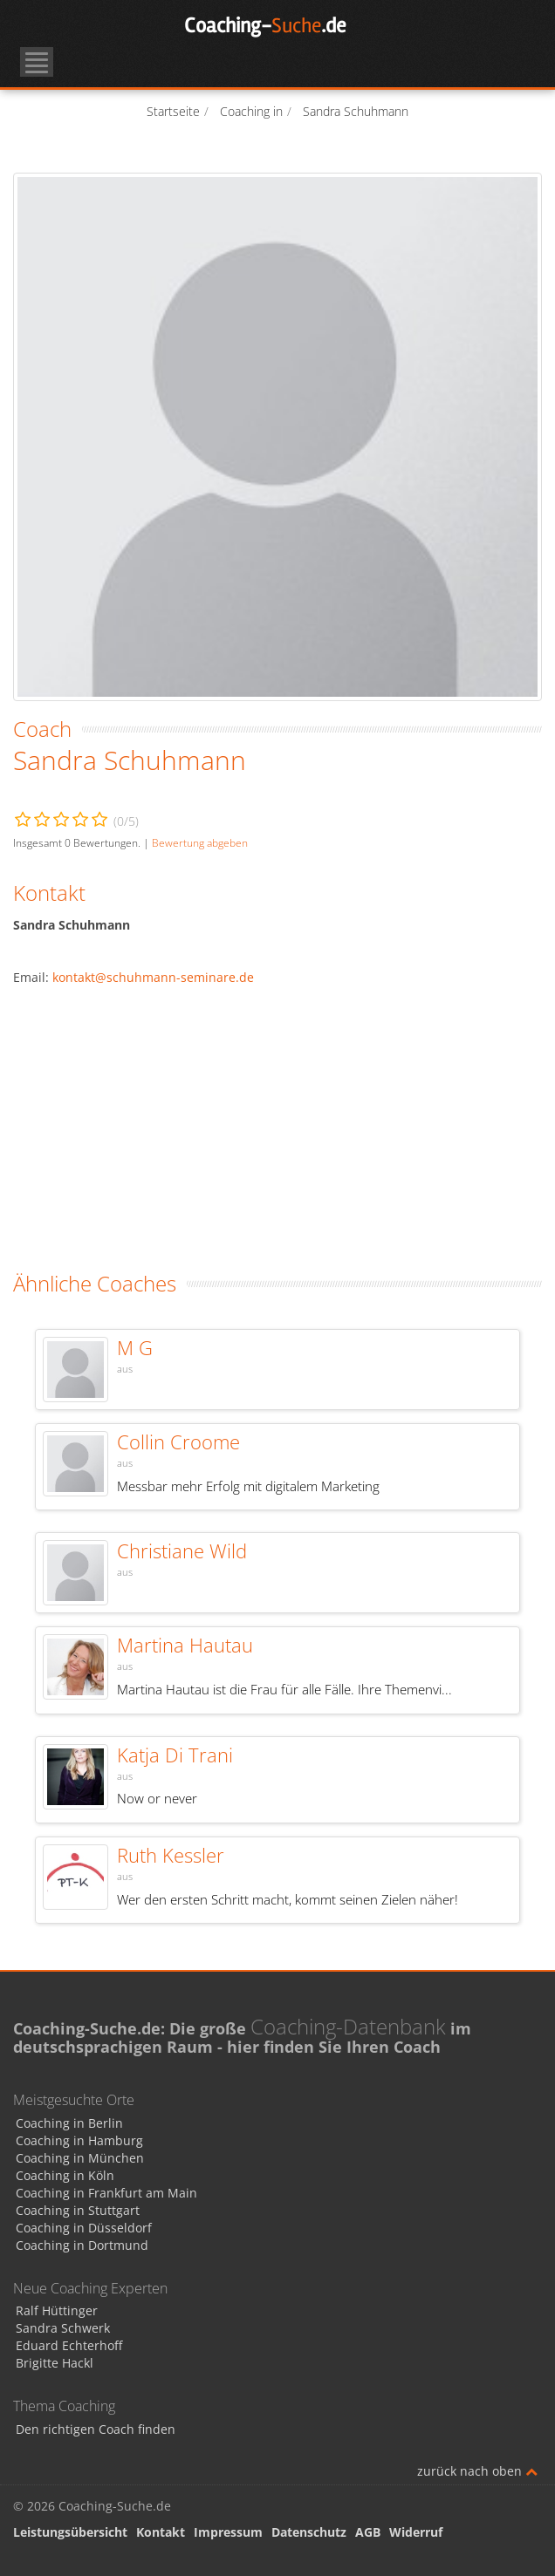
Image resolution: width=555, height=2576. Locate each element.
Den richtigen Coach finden (95, 2429)
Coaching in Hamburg (79, 2140)
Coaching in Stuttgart (78, 2210)
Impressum (228, 2532)
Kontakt (160, 2532)
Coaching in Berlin (69, 2123)
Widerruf (415, 2532)
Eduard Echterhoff (69, 2345)
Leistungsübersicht (70, 2532)
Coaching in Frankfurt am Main (106, 2192)
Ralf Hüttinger (57, 2310)
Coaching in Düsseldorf (84, 2227)
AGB (367, 2532)
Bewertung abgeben (200, 842)
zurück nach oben (477, 2471)
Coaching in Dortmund (82, 2245)
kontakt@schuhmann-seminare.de (153, 977)
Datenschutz (308, 2532)
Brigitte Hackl (54, 2363)
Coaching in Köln (65, 2175)
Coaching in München (80, 2158)
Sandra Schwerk (63, 2328)
